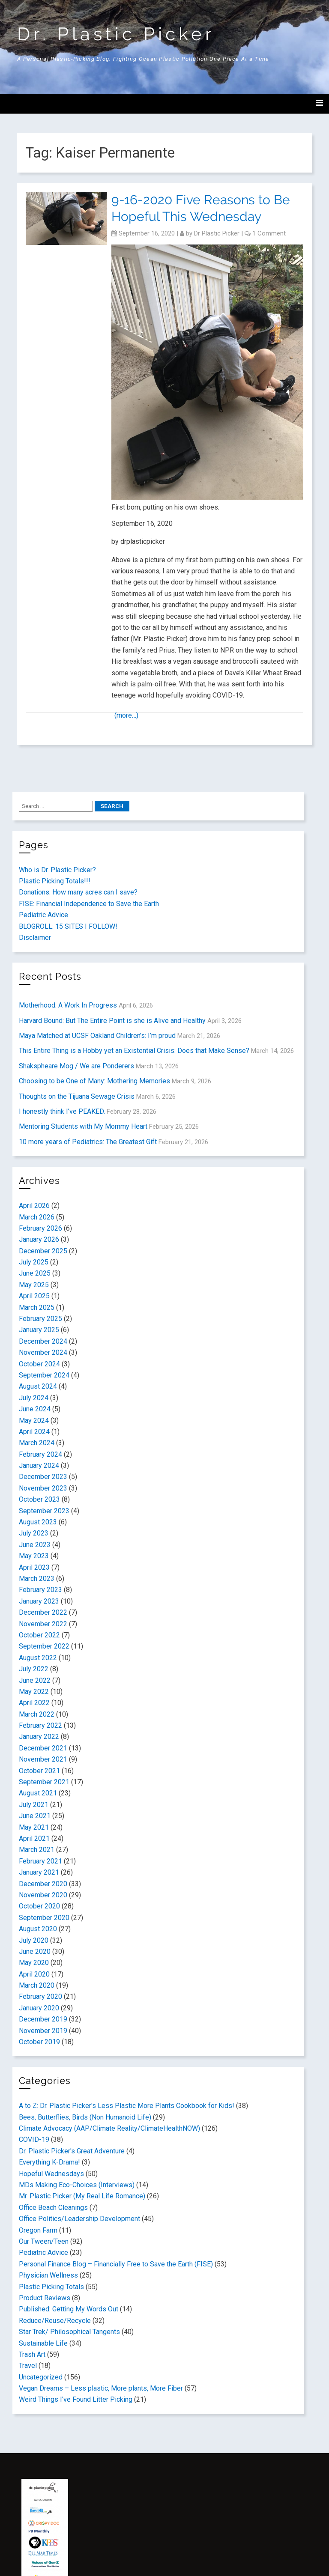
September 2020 (44, 1918)
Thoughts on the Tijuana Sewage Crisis (77, 1096)
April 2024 (34, 1432)
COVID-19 (34, 2139)
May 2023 (34, 1556)
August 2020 (38, 1929)
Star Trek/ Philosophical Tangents (69, 2332)
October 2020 (39, 1906)
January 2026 (39, 1239)
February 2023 (40, 1590)
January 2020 (39, 2008)
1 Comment (269, 233)
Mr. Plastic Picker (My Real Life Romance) (82, 2196)
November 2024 (43, 1352)
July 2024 (33, 1398)
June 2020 (35, 1951)
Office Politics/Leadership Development (79, 2219)
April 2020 (34, 1974)
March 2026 (36, 1217)
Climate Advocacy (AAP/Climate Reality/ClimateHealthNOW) (109, 2128)
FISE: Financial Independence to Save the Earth (89, 904)
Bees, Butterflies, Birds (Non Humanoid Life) (85, 2117)
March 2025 (36, 1307)
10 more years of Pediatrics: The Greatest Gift (88, 1142)
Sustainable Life (43, 2343)
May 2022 (34, 1692)
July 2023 (33, 1533)
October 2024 (39, 1364)
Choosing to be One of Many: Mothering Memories (94, 1081)
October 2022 (39, 1635)
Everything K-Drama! (49, 2162)
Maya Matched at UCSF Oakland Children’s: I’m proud (97, 1036)
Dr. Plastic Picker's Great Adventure (72, 2151)
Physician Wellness (48, 2275)
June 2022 (35, 1680)
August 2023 (38, 1522)
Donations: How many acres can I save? (78, 892)
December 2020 (43, 1884)
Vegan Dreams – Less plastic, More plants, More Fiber (101, 2388)
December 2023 (43, 1477)
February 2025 (40, 1319)
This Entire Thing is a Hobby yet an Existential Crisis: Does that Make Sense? (134, 1050)
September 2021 (44, 1782)
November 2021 (43, 1759)
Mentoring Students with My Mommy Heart (83, 1126)
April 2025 (34, 1296)
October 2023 (39, 1499)
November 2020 (43, 1895)
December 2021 (43, 1748)
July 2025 (33, 1262)
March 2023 (36, 1578)
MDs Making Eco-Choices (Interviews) (77, 2185)
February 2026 (40, 1228)
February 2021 (40, 1861)
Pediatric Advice (43, 915)
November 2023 (43, 1488)
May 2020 (34, 1963)
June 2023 (35, 1545)
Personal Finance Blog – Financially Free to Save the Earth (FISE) (116, 2264)
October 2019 (39, 2042)
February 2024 (40, 1454)
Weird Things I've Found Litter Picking (75, 2399)
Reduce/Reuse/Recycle (55, 2321)
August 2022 (38, 1658)
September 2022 (44, 1646)
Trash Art (32, 2354)
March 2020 (36, 1985)
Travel (28, 2365)
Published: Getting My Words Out (68, 2309)
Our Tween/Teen (44, 2241)
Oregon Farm (38, 2230)
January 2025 (39, 1330)
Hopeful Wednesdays (51, 2174)
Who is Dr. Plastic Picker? (57, 870)
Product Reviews (44, 2298)
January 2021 (39, 1872)
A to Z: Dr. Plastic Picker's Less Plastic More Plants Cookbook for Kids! (126, 2106)
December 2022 (43, 1612)
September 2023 (44, 1511)
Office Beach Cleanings (53, 2207)
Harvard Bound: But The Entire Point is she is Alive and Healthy (112, 1021)
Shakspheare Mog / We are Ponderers (76, 1066)
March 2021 (36, 1850)
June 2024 (35, 1409)
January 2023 (39, 1601)
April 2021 (34, 1838)
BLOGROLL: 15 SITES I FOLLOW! (68, 926)
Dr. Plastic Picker (116, 34)
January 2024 (39, 1465)
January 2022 (39, 1736)
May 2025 (34, 1285)
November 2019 (43, 2031)
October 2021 (39, 1771)
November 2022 (43, 1624)
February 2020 (40, 1996)
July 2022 (33, 1669)
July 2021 (33, 1805)
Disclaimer (35, 937)
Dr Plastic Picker (216, 233)
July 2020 (33, 1940)
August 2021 (38, 1793)
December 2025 (43, 1251)
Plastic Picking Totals (51, 2287)
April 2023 (34, 1567)
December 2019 (43, 2019)
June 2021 (35, 1816)
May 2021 (34, 1827)
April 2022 (34, 1703)
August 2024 (38, 1386)
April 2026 (34, 1206)
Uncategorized (41, 2377)
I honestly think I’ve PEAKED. (62, 1111)
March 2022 (36, 1714)
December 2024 (43, 1341)
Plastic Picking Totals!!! (54, 881)
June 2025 (35, 1273)
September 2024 (44, 1375)
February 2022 (40, 1725)
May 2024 (34, 1420)
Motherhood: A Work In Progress (68, 1005)
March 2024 (36, 1443)
